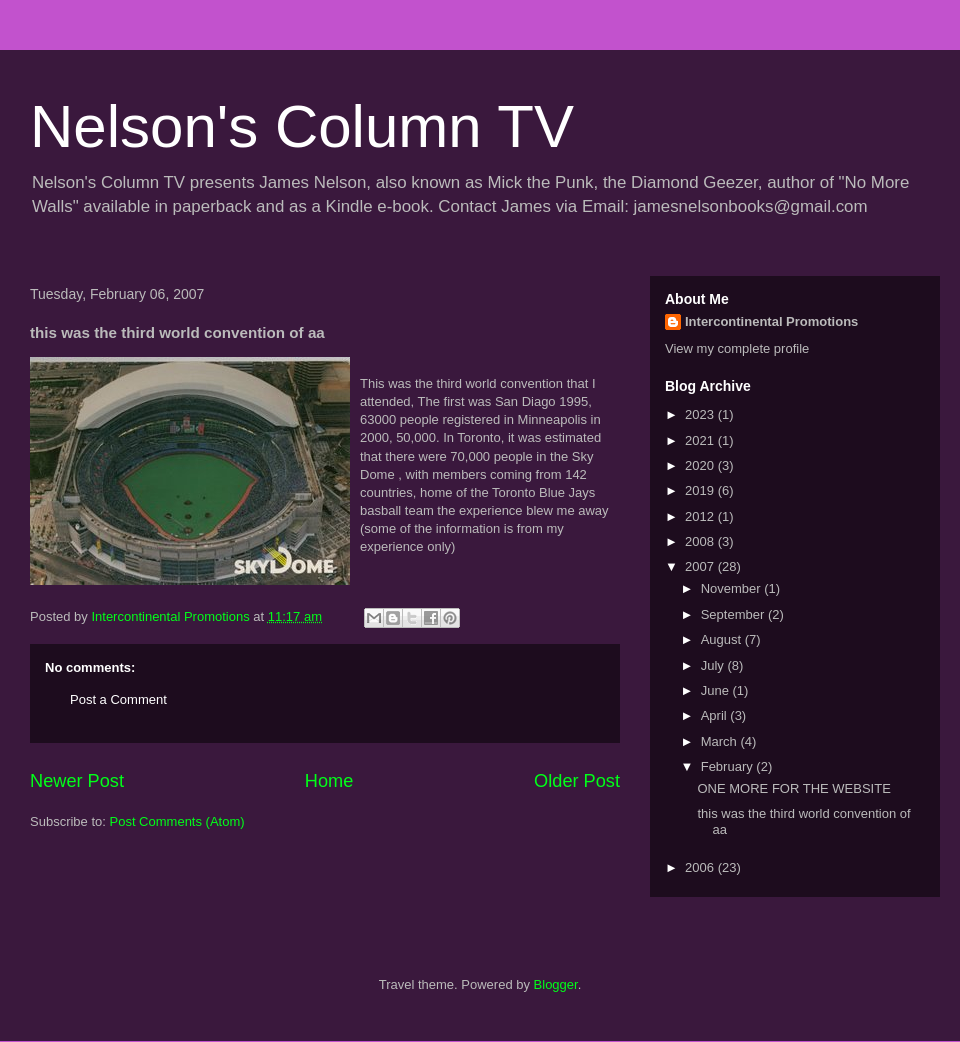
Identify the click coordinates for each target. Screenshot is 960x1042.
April (716, 715)
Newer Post (77, 781)
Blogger (556, 984)
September (734, 614)
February (729, 766)
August (723, 639)
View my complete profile (737, 348)
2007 (701, 566)
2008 (701, 541)
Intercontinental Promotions (771, 321)
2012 (701, 516)
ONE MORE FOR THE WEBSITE (793, 788)
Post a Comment (118, 699)
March (721, 741)
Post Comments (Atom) (177, 821)
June (717, 690)
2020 (701, 465)
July (714, 665)
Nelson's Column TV (302, 126)
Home (329, 781)
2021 (701, 440)
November (733, 588)
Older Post (577, 781)
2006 (701, 867)
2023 (701, 414)
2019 (701, 490)
